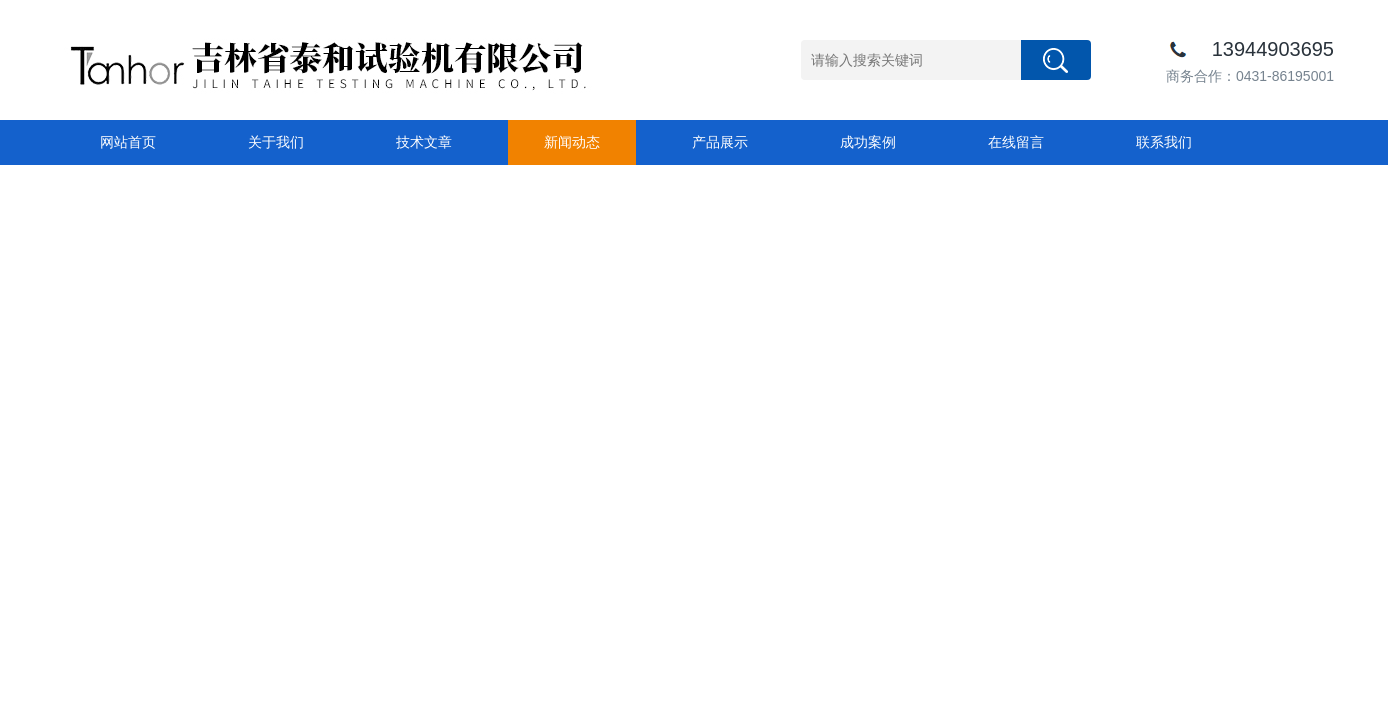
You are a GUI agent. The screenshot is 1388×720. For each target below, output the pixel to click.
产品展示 (720, 142)
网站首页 (128, 142)
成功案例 (868, 142)
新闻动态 (572, 142)
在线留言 (1016, 142)
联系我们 (1164, 142)
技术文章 (424, 142)
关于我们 (276, 142)
